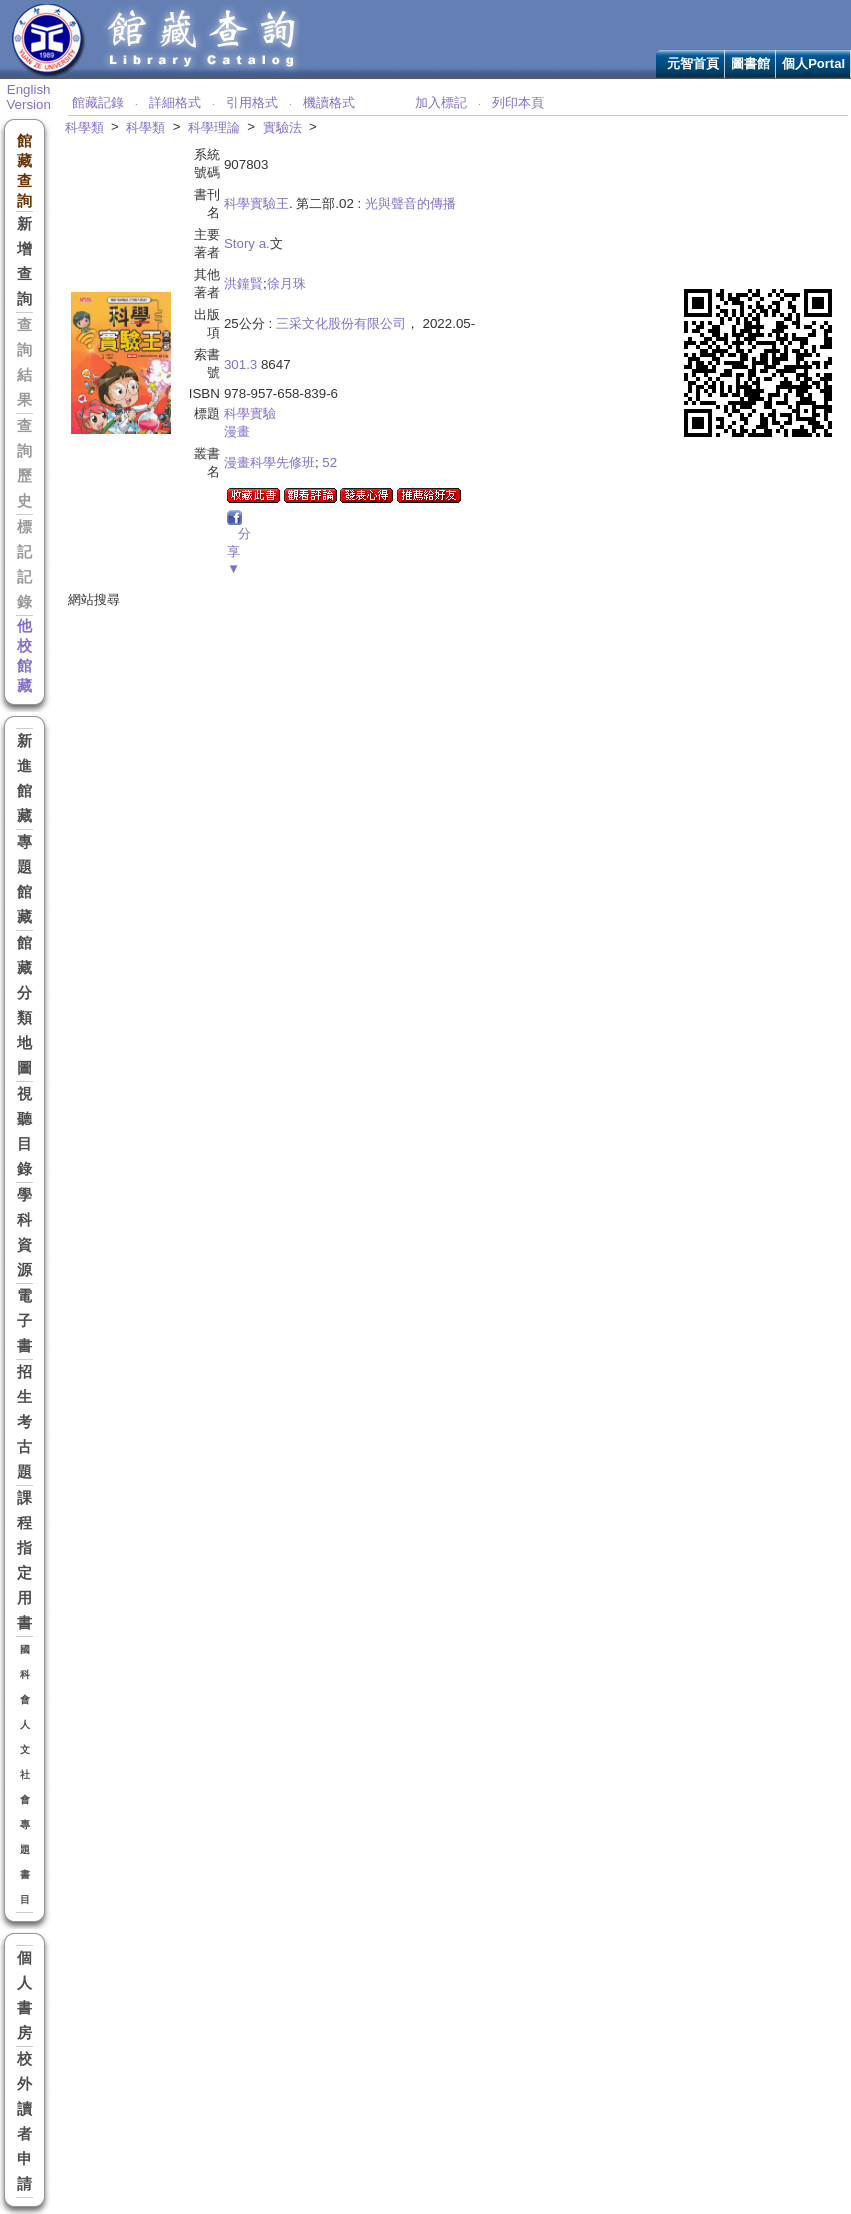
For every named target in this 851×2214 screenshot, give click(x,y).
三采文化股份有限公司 (341, 323)
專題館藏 (24, 879)
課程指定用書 (24, 1560)
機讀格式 (329, 102)
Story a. (247, 243)
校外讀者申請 (24, 2121)
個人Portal (813, 63)
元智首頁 (693, 63)
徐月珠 (286, 283)
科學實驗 (250, 413)
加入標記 (441, 102)
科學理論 (214, 127)
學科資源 (24, 1232)
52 (329, 462)
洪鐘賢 (243, 283)
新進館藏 (24, 778)
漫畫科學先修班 (269, 462)
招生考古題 (24, 1422)
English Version (28, 97)
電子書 (24, 1321)
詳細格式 (175, 102)
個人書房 (24, 1995)
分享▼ (239, 551)
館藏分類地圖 (24, 1005)
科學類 (84, 127)
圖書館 (750, 63)
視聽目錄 (24, 1131)
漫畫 (237, 431)
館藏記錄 (98, 102)
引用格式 (252, 102)
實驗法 (282, 127)
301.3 (240, 364)
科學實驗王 (256, 203)
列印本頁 (518, 102)
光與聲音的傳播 (410, 203)
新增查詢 (24, 261)
